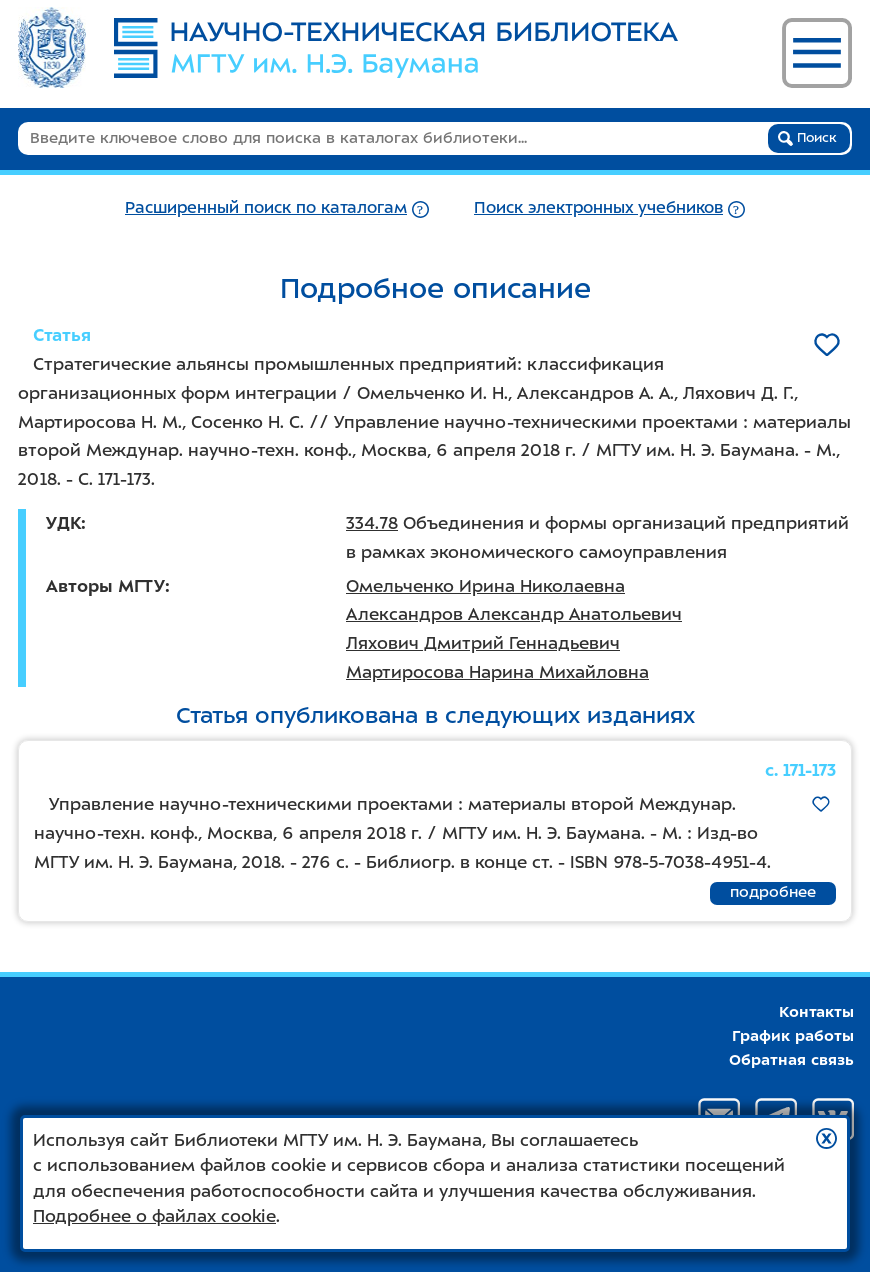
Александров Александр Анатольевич (514, 614)
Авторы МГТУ (105, 586)
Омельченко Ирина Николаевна (485, 586)
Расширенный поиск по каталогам (266, 207)
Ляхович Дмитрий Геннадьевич (483, 643)
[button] (826, 1138)
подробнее (773, 892)
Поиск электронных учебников (598, 207)
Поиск (807, 138)
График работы (793, 1036)
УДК (63, 523)
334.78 (372, 523)
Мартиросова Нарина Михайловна (497, 672)
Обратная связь (791, 1060)
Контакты (816, 1012)
